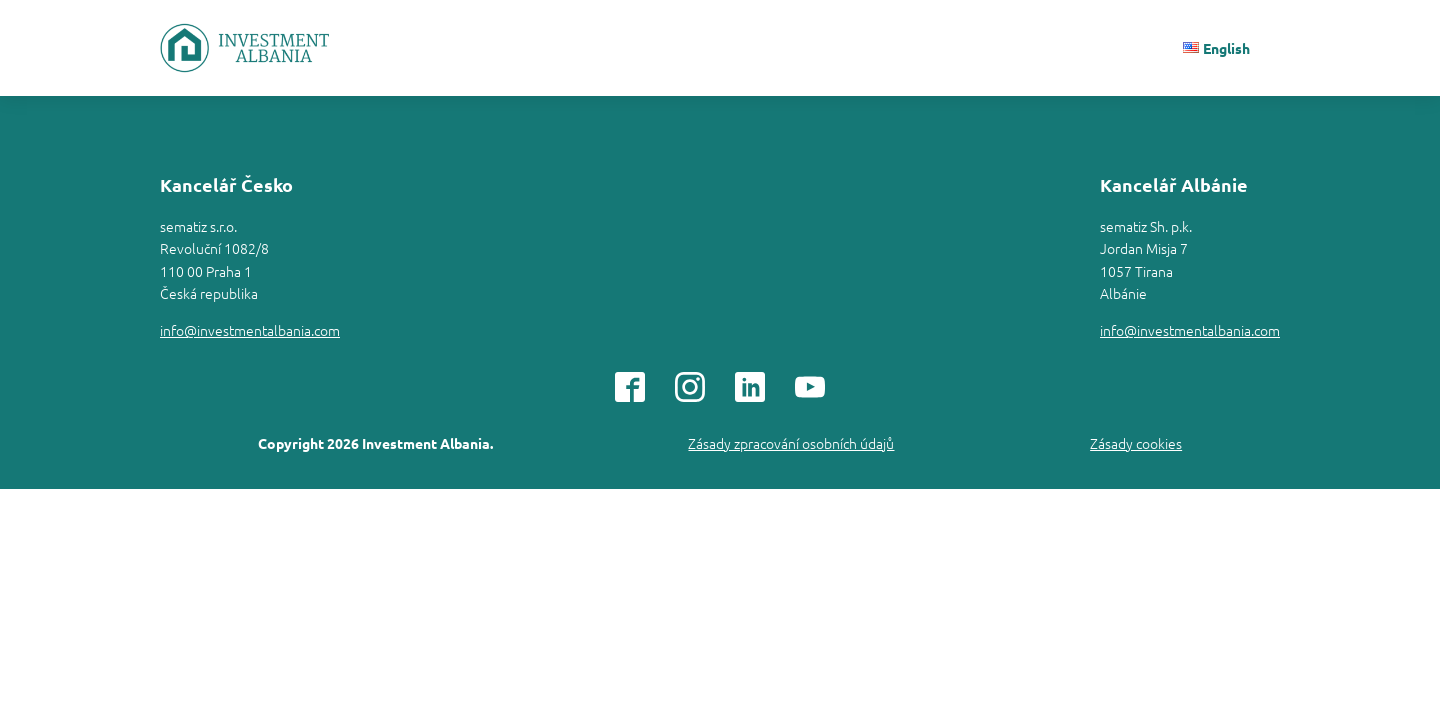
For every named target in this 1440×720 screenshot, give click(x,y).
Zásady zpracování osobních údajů (791, 443)
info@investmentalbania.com (250, 330)
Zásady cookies (1136, 443)
